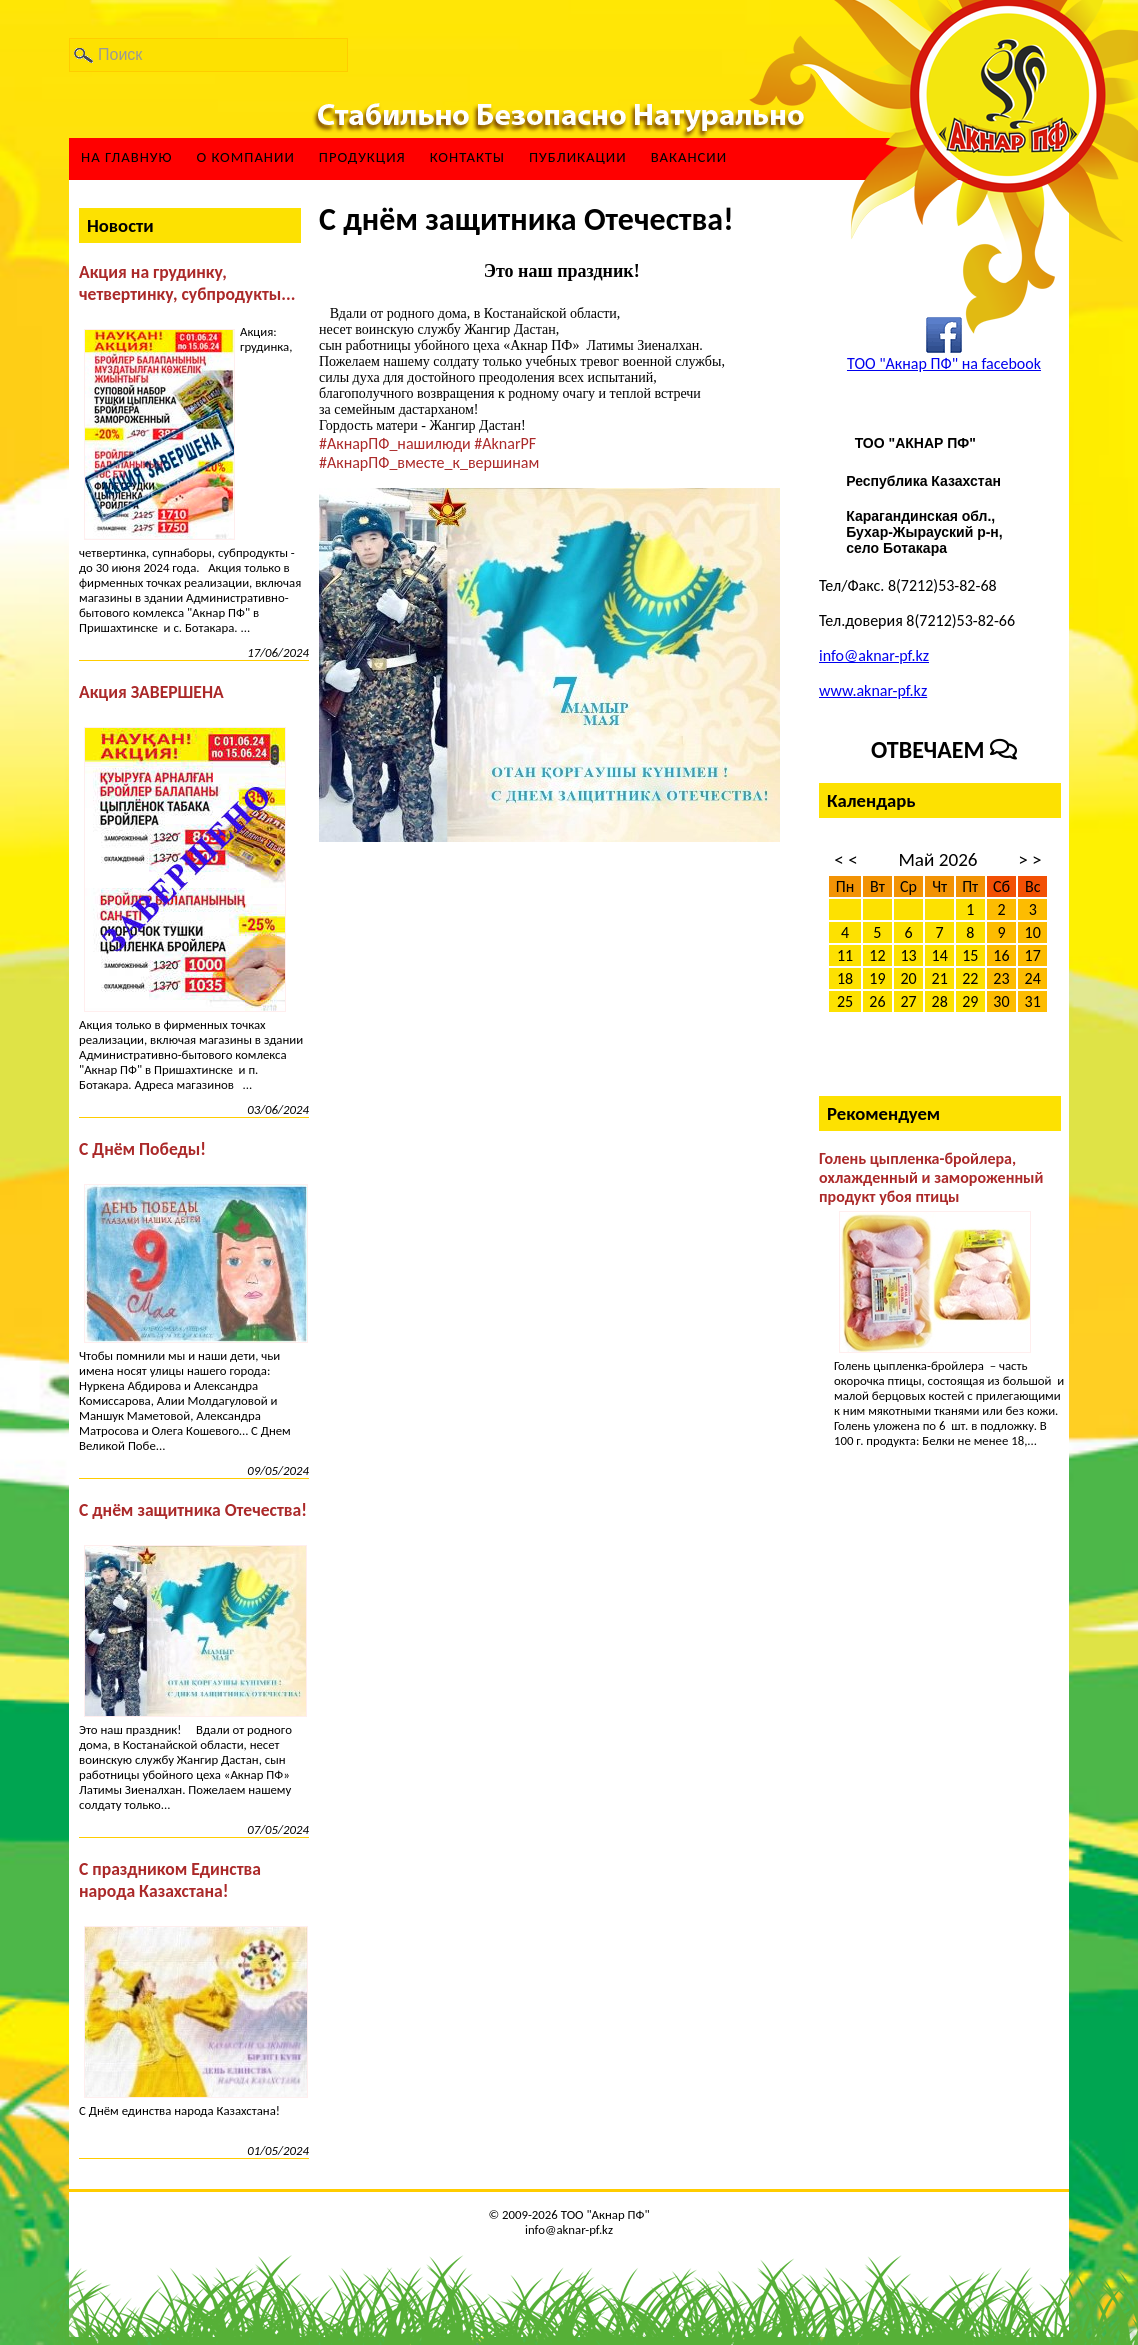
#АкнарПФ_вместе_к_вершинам (429, 462)
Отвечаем (944, 749)
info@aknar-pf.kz (874, 655)
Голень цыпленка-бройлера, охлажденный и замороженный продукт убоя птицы (931, 1177)
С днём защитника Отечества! (193, 1510)
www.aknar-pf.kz (873, 690)
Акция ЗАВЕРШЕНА (151, 692)
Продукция (362, 157)
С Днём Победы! (142, 1149)
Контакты (467, 157)
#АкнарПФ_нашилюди (395, 443)
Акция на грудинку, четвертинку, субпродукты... (187, 283)
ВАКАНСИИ (689, 157)
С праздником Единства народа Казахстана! (170, 1880)
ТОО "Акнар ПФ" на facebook (944, 363)
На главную (126, 157)
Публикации (578, 157)
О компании (245, 157)
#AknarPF (505, 443)
